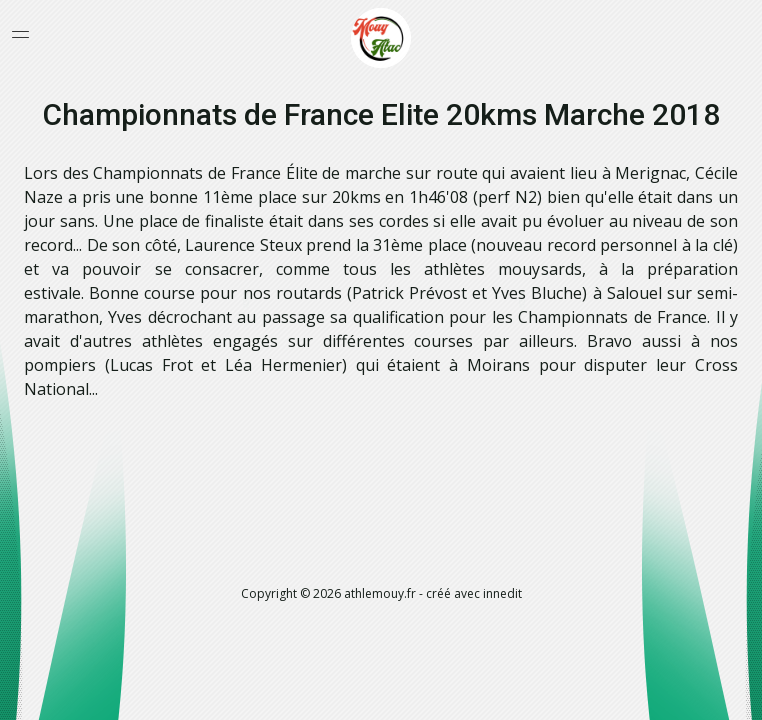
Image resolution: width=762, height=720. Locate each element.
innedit (502, 593)
